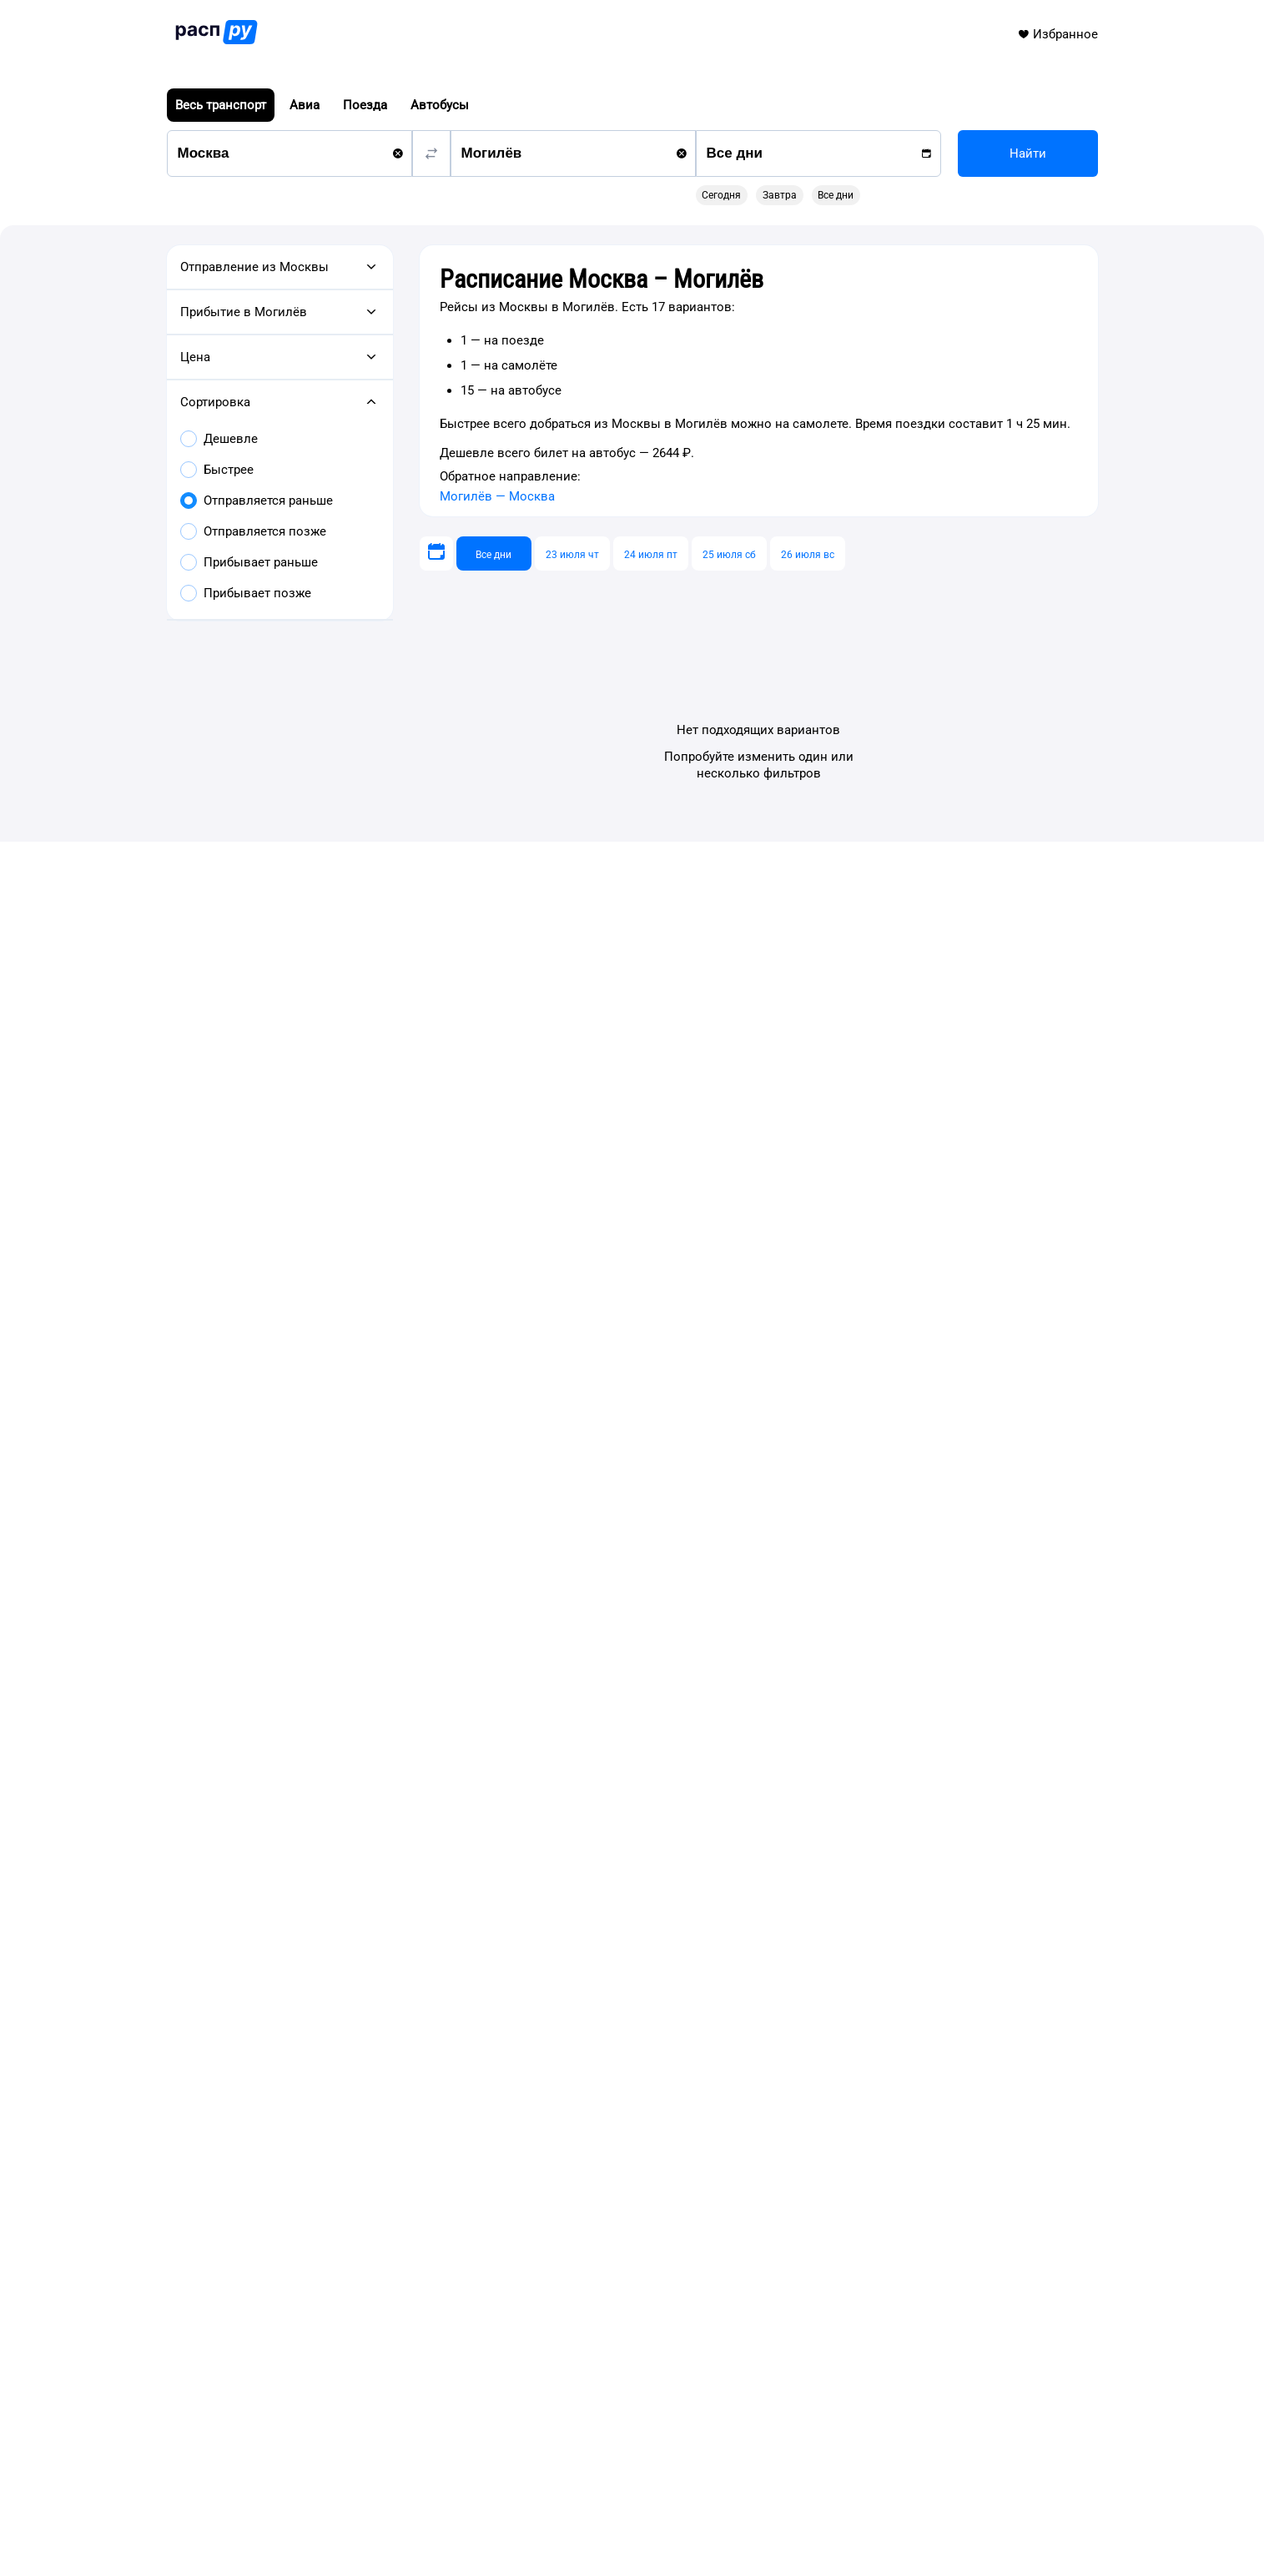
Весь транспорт (220, 105)
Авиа (305, 105)
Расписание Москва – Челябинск (740, 1688)
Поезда (365, 105)
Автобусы (439, 105)
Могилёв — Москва (497, 496)
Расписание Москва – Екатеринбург (355, 1705)
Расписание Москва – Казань (729, 1671)
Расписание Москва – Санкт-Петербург (757, 1705)
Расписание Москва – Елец (723, 1738)
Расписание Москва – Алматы (340, 1821)
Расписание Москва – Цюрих (336, 1855)
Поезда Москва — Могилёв (330, 1594)
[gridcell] (797, 267)
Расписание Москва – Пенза (727, 1771)
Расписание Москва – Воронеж (342, 1771)
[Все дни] (493, 553)
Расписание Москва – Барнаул (340, 1788)
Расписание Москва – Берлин (338, 1871)
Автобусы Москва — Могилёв (337, 1615)
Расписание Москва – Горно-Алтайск (752, 1755)
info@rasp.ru (284, 2490)
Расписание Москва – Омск (332, 1755)
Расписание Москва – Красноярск (351, 1738)
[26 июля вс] (807, 553)
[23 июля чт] (572, 553)
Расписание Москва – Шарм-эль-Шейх (363, 1805)
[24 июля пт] (650, 553)
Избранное (1057, 34)
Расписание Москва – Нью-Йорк (346, 1838)
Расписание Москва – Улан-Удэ (734, 1721)
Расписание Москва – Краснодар (348, 1721)
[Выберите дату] (436, 553)
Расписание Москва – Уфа (328, 1688)
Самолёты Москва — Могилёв (339, 1574)
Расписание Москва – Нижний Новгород (371, 1671)
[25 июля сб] (729, 553)
